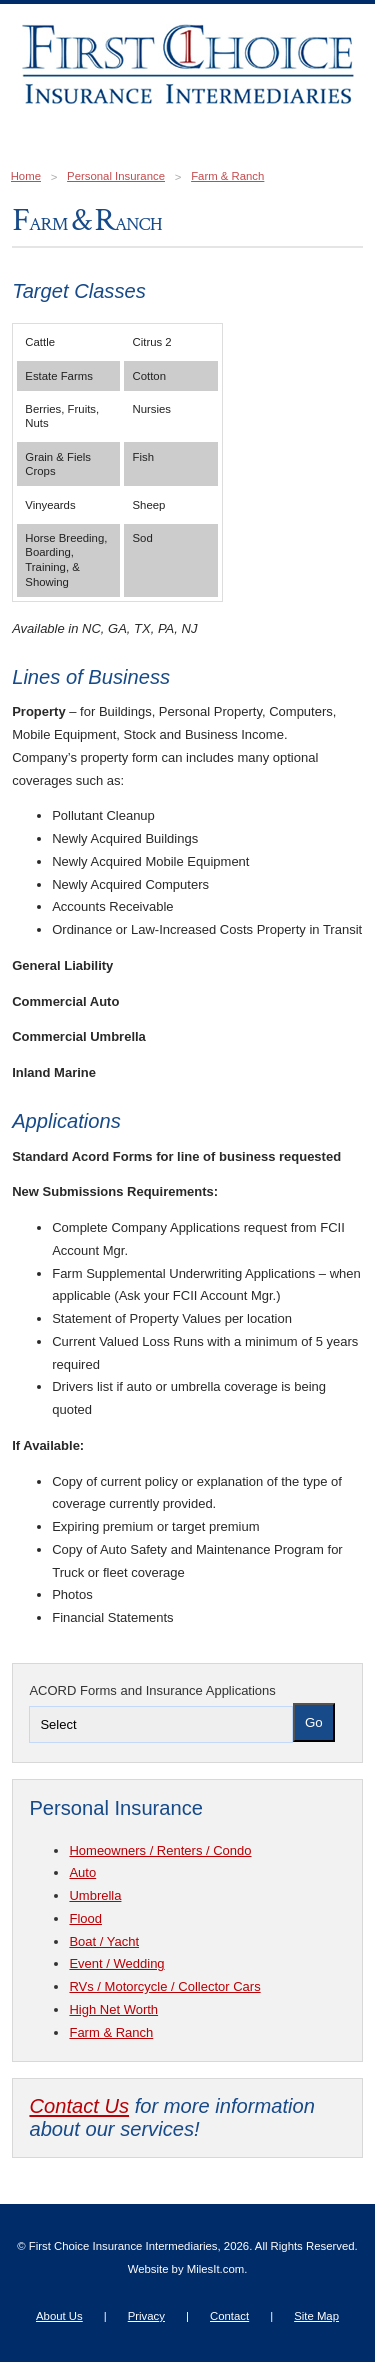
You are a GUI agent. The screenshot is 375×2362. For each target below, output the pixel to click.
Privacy (146, 2316)
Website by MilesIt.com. (188, 2269)
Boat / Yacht (104, 1941)
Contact (229, 2316)
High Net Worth (113, 2009)
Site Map (316, 2316)
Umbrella (95, 1895)
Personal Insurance (116, 176)
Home (26, 176)
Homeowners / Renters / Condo (160, 1850)
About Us (59, 2316)
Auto (82, 1872)
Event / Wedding (116, 1963)
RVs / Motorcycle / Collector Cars (164, 1986)
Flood (85, 1918)
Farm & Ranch (227, 176)
